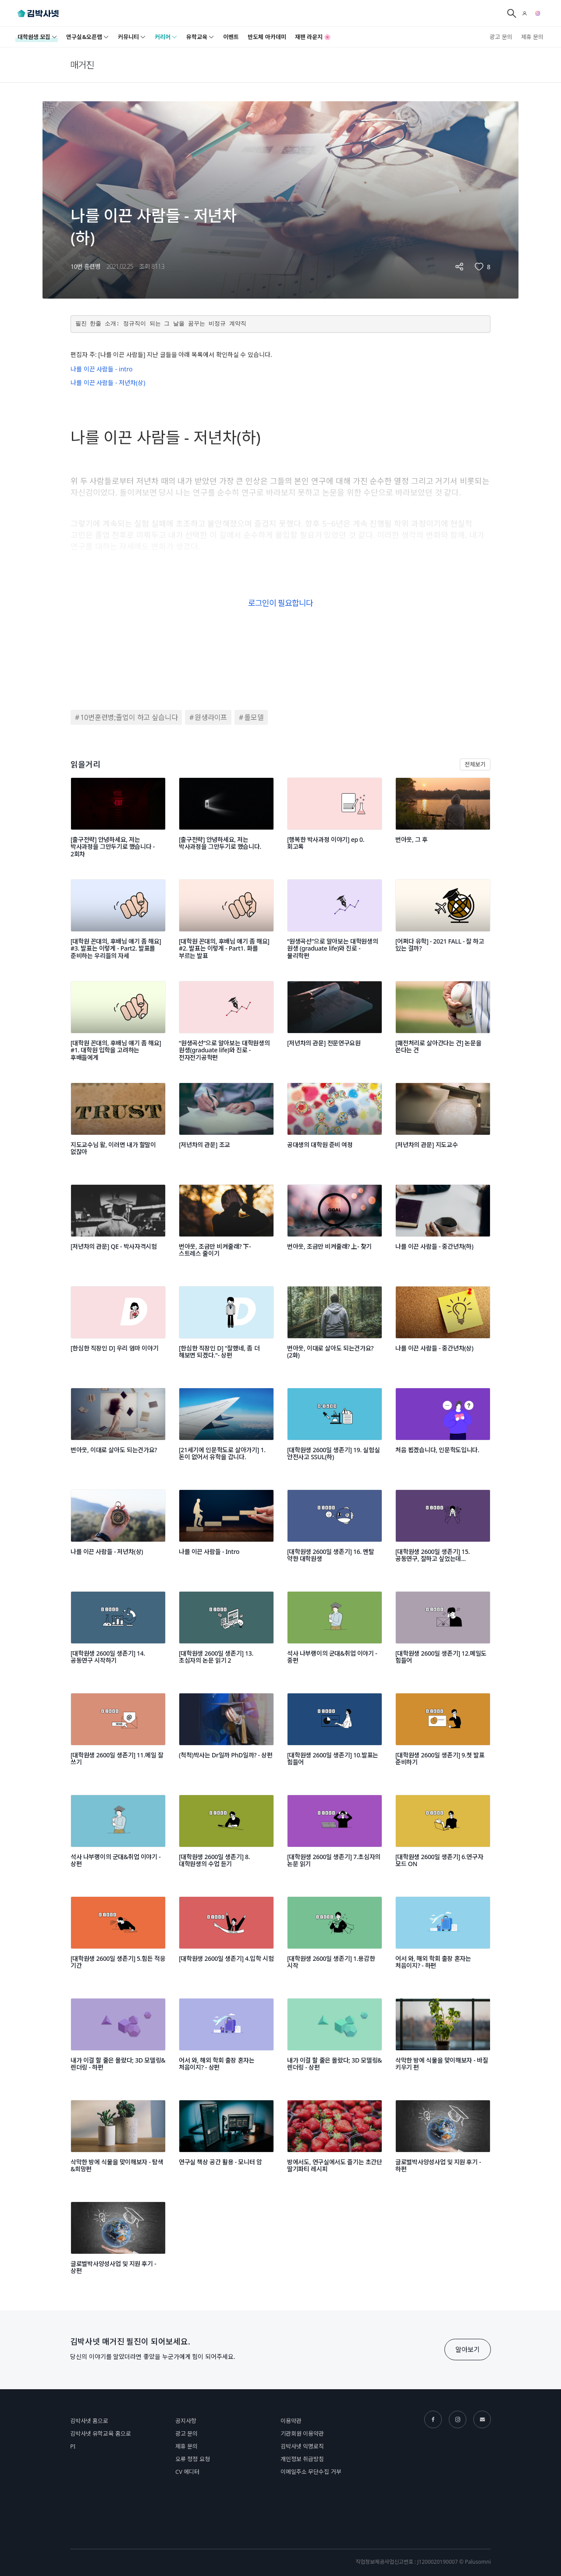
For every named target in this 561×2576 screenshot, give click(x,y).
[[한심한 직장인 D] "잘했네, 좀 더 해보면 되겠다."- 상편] (226, 1328)
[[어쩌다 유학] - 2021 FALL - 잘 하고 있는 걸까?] (442, 921)
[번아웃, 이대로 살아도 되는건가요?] (118, 1430)
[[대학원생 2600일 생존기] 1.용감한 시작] (334, 1938)
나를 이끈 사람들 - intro (101, 369)
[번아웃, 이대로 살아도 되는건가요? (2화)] (334, 1328)
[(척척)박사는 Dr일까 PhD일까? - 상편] (226, 1735)
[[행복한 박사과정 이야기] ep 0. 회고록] (334, 819)
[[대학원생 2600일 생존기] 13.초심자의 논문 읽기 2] (226, 1633)
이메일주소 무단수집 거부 (310, 2472)
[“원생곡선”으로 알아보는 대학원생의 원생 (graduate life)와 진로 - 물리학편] (334, 921)
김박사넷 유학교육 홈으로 (100, 2433)
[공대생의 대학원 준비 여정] (334, 1125)
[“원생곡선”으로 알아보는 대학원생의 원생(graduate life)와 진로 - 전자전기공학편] (226, 1023)
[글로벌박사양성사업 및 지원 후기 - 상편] (118, 2244)
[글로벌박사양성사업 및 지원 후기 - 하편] (442, 2142)
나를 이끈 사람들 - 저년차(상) (108, 382)
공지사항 (185, 2421)
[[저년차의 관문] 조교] (226, 1125)
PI (72, 2446)
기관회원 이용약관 (302, 2433)
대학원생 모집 (37, 37)
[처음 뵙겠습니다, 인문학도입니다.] (442, 1430)
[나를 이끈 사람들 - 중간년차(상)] (442, 1328)
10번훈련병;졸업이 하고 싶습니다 (129, 717)
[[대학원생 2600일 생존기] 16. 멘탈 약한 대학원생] (334, 1532)
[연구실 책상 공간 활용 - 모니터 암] (226, 2142)
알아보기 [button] (467, 2349)
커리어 (166, 37)
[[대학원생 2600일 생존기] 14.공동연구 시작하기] (118, 1633)
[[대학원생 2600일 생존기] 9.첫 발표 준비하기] (442, 1735)
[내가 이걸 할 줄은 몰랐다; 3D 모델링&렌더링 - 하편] (118, 2040)
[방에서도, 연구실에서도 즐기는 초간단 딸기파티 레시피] (334, 2142)
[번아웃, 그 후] (442, 819)
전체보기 (475, 764)
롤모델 (253, 717)
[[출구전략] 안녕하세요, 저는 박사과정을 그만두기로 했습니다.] (226, 819)
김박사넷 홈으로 (89, 2421)
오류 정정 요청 (192, 2459)
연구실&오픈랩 (87, 37)
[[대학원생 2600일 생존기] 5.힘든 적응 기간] (118, 1938)
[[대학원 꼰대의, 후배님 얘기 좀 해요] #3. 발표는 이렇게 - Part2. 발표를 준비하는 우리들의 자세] (118, 921)
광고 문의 (501, 37)
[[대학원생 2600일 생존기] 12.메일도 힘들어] (442, 1633)
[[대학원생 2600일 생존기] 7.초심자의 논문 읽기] (334, 1837)
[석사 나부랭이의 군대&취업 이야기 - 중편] (334, 1633)
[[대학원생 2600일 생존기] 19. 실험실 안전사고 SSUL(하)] (334, 1430)
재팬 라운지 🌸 (313, 37)
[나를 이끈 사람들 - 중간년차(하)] (442, 1226)
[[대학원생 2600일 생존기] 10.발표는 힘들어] (334, 1735)
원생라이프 (211, 717)
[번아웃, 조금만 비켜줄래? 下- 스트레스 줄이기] (226, 1226)
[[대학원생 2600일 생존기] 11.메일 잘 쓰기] (118, 1735)
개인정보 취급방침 (302, 2459)
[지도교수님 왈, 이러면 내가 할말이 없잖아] (118, 1125)
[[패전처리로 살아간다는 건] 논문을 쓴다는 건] (442, 1023)
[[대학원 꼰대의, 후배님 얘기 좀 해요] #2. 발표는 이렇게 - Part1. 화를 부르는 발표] (226, 921)
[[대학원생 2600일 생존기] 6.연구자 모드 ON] (442, 1837)
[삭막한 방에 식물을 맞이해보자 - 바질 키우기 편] (442, 2040)
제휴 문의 (532, 37)
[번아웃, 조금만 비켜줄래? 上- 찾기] (334, 1226)
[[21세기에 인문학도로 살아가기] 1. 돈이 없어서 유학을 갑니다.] (226, 1430)
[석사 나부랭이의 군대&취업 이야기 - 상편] (118, 1837)
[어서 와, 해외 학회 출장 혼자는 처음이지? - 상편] (226, 2040)
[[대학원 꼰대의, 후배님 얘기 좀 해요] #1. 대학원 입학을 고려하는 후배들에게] (118, 1023)
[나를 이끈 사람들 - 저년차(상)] (118, 1532)
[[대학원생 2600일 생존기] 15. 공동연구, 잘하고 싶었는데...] (442, 1532)
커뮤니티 (132, 37)
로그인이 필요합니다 (280, 603)
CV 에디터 (187, 2472)
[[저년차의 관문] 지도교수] (442, 1125)
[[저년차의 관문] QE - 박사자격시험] (118, 1226)
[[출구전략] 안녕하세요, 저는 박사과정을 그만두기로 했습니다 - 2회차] (118, 819)
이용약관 (291, 2421)
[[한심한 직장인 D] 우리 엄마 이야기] (118, 1328)
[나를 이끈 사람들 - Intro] (226, 1532)
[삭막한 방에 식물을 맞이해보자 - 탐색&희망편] (118, 2142)
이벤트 (231, 37)
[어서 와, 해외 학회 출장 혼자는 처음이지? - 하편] (442, 1938)
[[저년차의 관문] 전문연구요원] (334, 1023)
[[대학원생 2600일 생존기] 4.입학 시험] (226, 1938)
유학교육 (200, 37)
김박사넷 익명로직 (302, 2446)
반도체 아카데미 (267, 37)
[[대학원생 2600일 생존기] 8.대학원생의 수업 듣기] (226, 1837)
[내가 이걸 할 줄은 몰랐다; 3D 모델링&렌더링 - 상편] (334, 2040)
